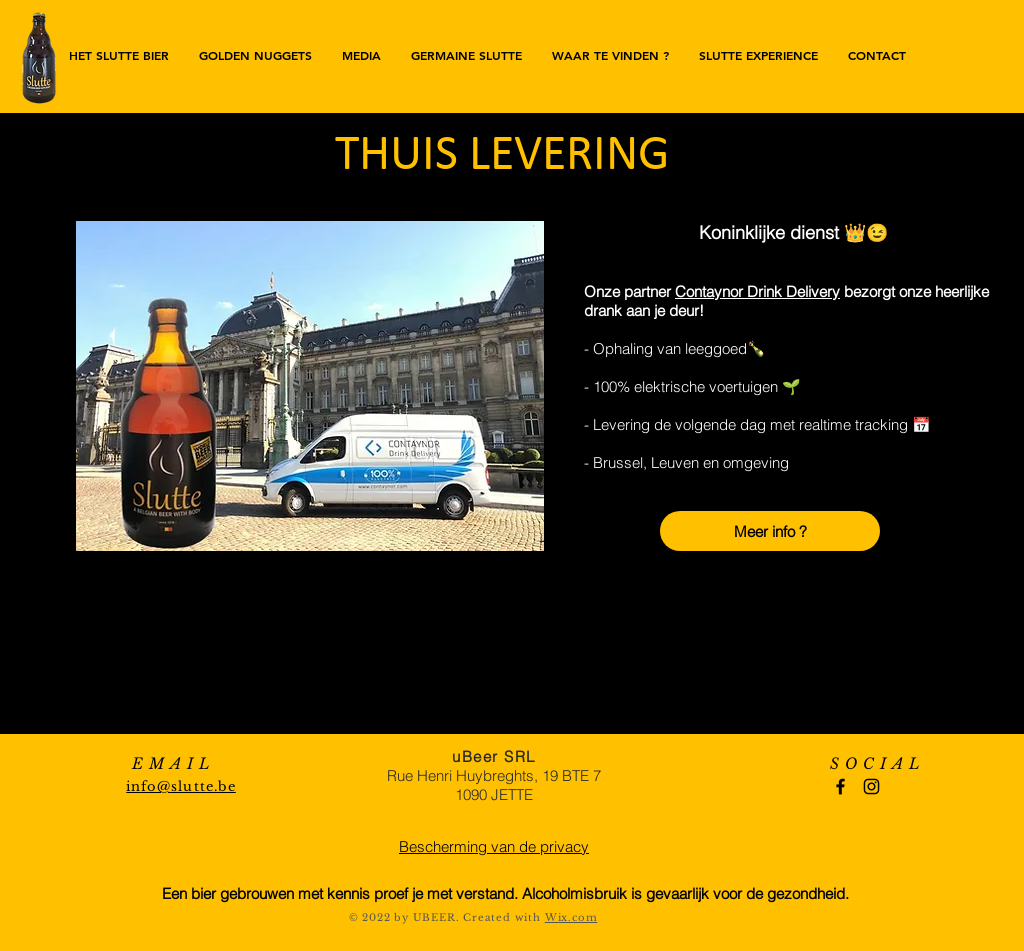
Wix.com (571, 917)
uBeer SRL (494, 756)
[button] (610, 55)
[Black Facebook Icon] (840, 786)
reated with (508, 917)
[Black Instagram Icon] (871, 786)
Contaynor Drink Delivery (757, 291)
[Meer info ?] (770, 531)
